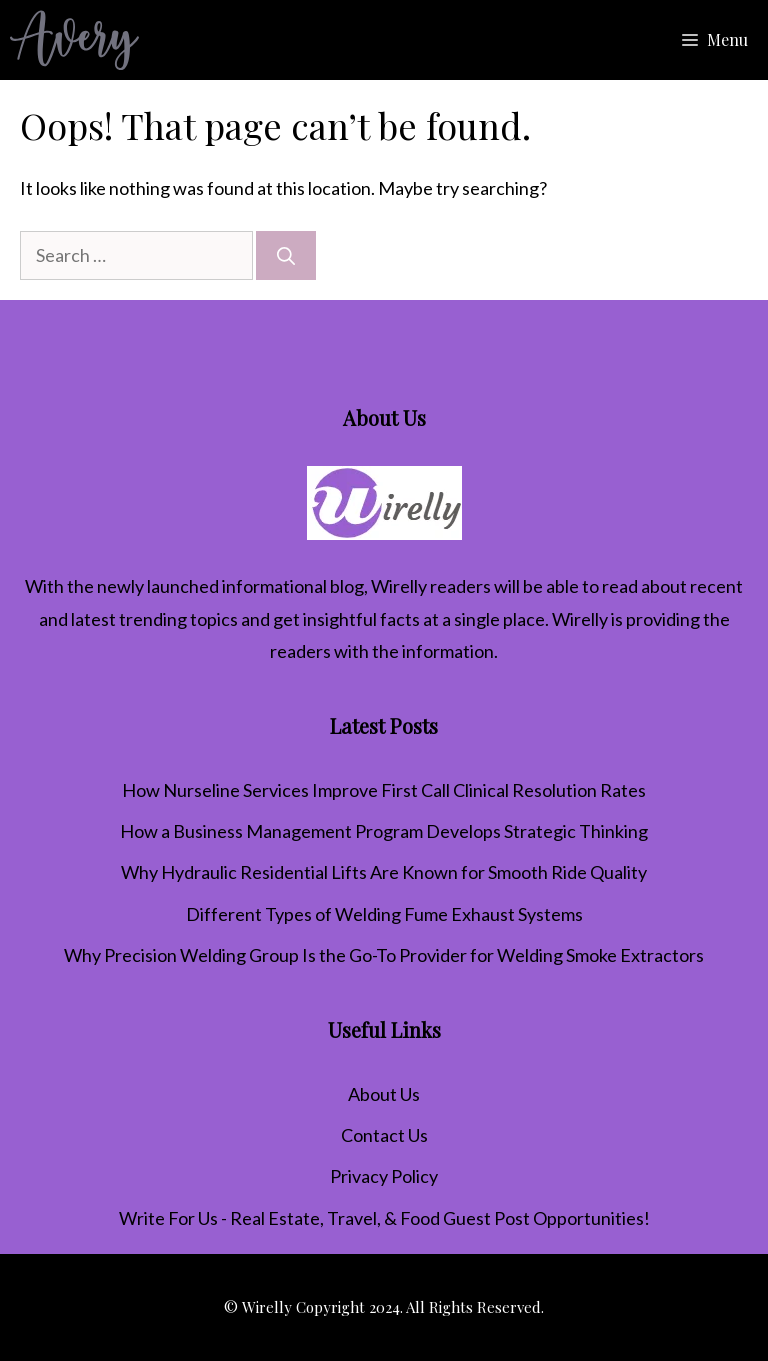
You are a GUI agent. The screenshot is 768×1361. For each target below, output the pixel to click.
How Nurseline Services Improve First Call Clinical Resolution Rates (384, 790)
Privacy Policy (384, 1176)
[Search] (286, 255)
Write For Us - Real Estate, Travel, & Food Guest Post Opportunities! (384, 1218)
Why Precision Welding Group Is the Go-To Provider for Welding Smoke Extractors (384, 955)
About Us (384, 1094)
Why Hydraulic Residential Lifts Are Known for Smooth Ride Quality (384, 872)
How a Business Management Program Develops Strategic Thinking (384, 831)
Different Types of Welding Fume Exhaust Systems (384, 914)
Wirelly (399, 586)
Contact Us (384, 1135)
